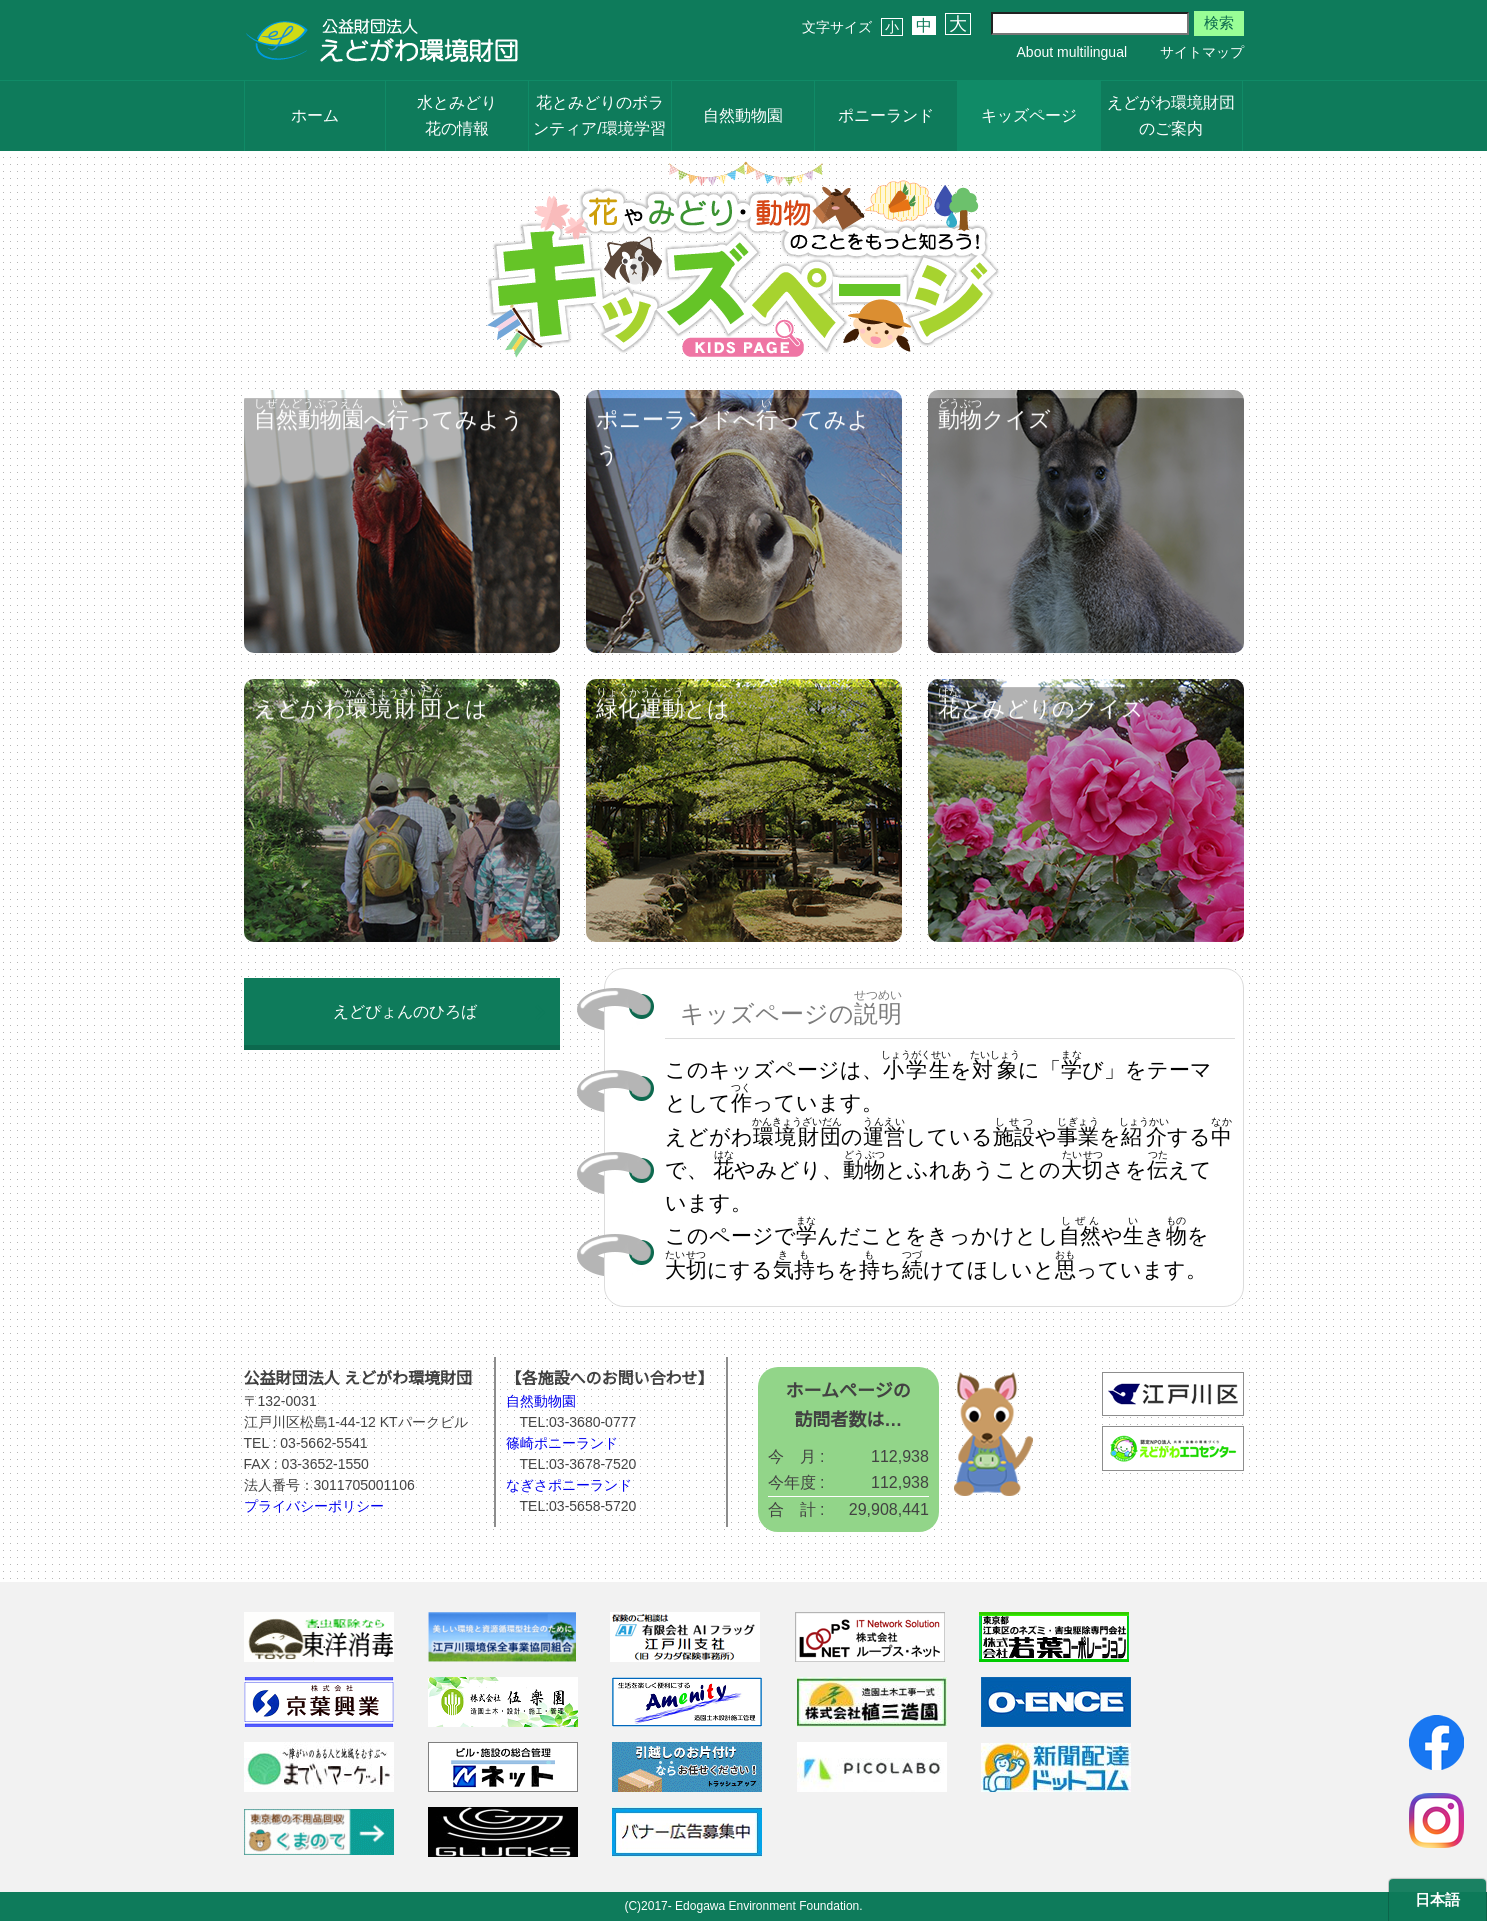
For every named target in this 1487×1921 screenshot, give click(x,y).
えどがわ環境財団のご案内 (1171, 115)
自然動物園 (743, 115)
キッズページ (1029, 115)
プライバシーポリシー (314, 1506)
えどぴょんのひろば (405, 1011)
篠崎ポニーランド (562, 1443)
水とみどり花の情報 (457, 115)
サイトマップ (1202, 52)
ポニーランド (886, 115)
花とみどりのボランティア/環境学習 (599, 115)
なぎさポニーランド (569, 1485)
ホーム (315, 115)
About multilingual (1072, 52)
